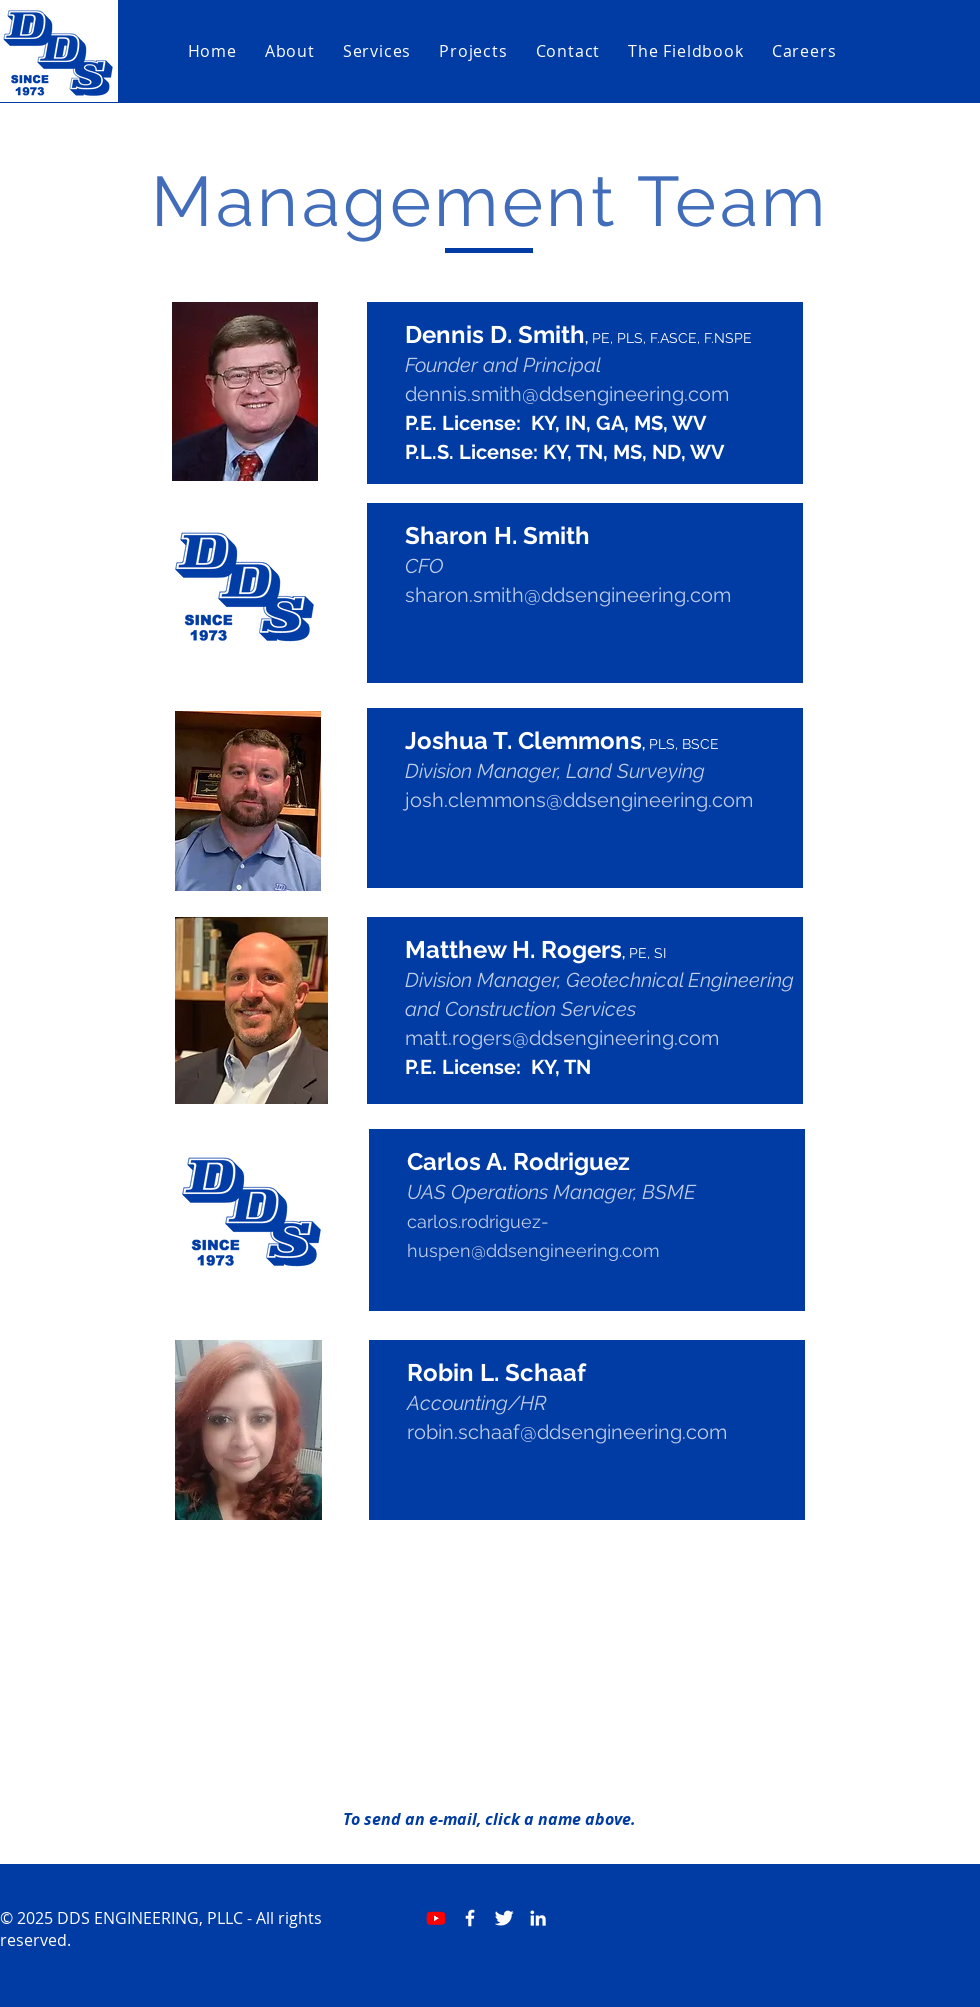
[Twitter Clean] (504, 1918)
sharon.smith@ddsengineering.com (568, 595)
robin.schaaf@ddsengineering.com (567, 1432)
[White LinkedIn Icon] (538, 1918)
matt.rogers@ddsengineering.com (562, 1038)
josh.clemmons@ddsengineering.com (579, 800)
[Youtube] (436, 1918)
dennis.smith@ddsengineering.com (567, 394)
